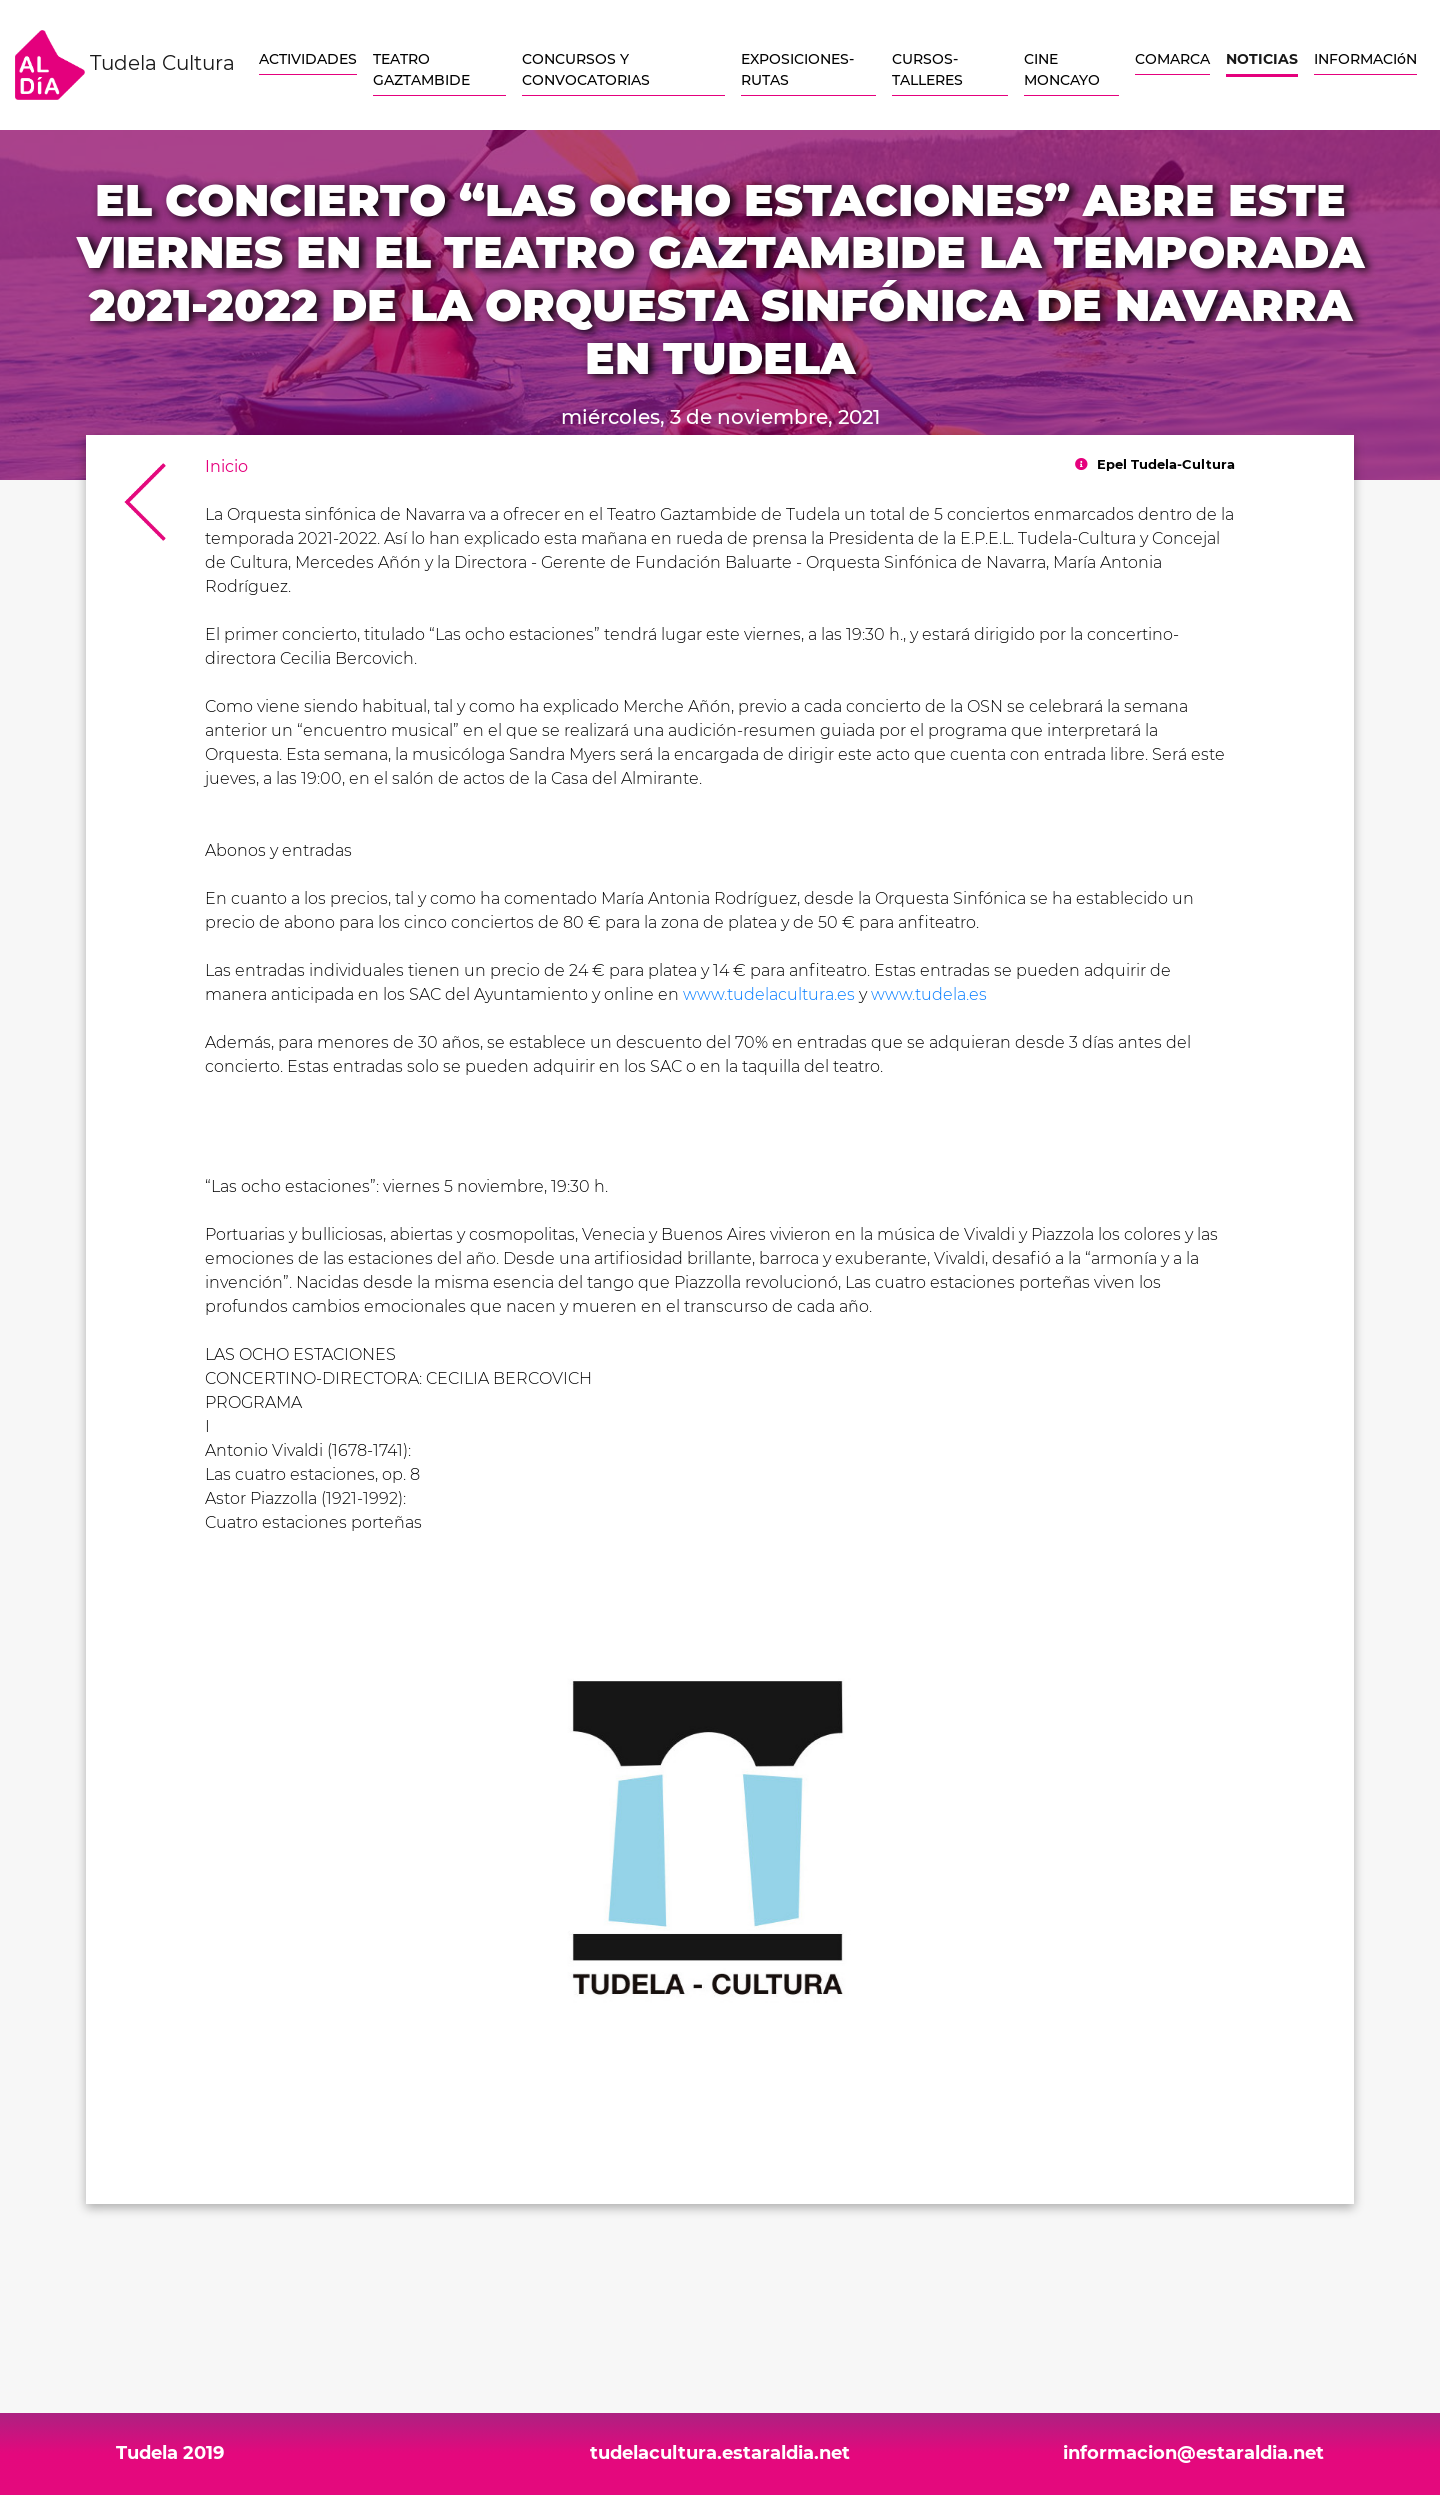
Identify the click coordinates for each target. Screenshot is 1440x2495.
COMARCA (1172, 59)
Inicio (226, 466)
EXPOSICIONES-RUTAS (797, 69)
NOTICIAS (1262, 59)
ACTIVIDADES (308, 59)
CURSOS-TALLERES (927, 69)
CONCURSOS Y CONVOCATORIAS (586, 69)
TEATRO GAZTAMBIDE (421, 69)
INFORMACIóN (1365, 59)
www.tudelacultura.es (769, 994)
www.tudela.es (929, 994)
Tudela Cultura (125, 65)
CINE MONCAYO (1062, 69)
